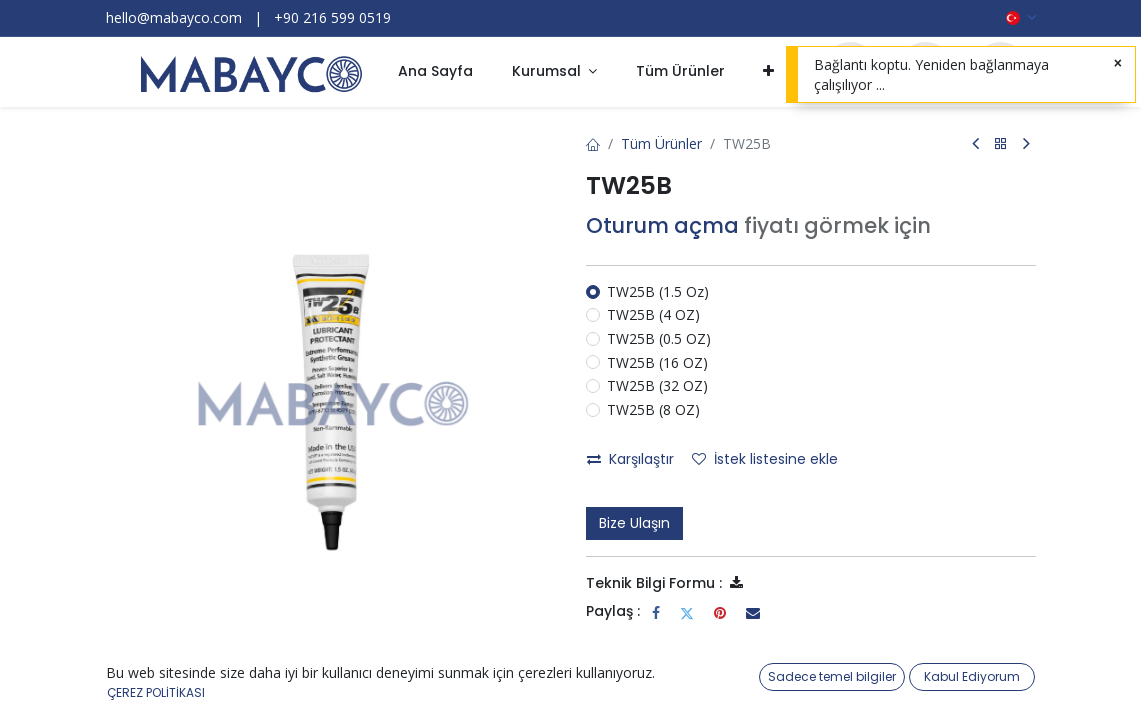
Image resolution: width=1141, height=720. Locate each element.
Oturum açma (662, 225)
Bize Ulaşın (634, 523)
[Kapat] (1118, 64)
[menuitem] (435, 72)
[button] (768, 72)
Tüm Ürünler (661, 143)
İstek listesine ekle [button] (765, 459)
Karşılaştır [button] (630, 459)
